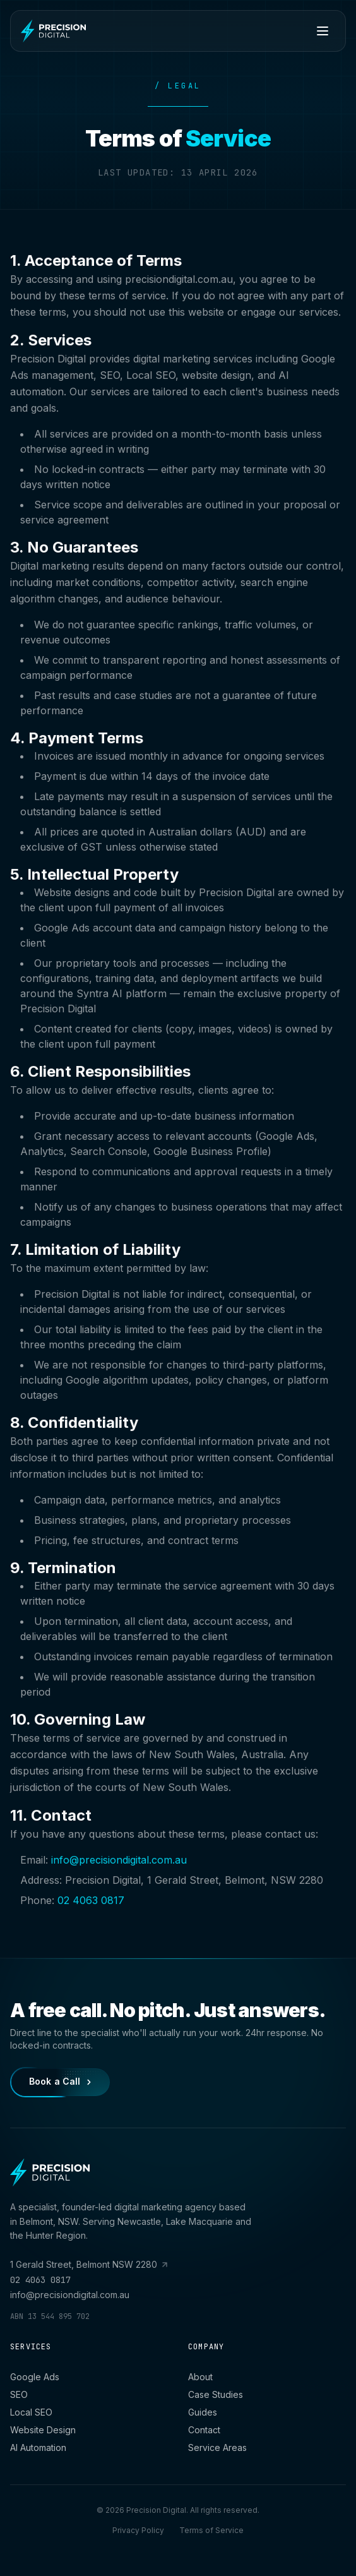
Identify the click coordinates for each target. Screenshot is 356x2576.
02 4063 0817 (90, 1902)
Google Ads (34, 2376)
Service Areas (217, 2447)
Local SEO (31, 2412)
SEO (19, 2394)
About (200, 2376)
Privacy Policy (138, 2530)
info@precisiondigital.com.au (119, 1861)
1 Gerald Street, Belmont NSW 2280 (89, 2264)
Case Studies (215, 2394)
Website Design (43, 2429)
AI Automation (38, 2447)
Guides (202, 2412)
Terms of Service (211, 2530)
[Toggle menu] (322, 31)
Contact (204, 2429)
